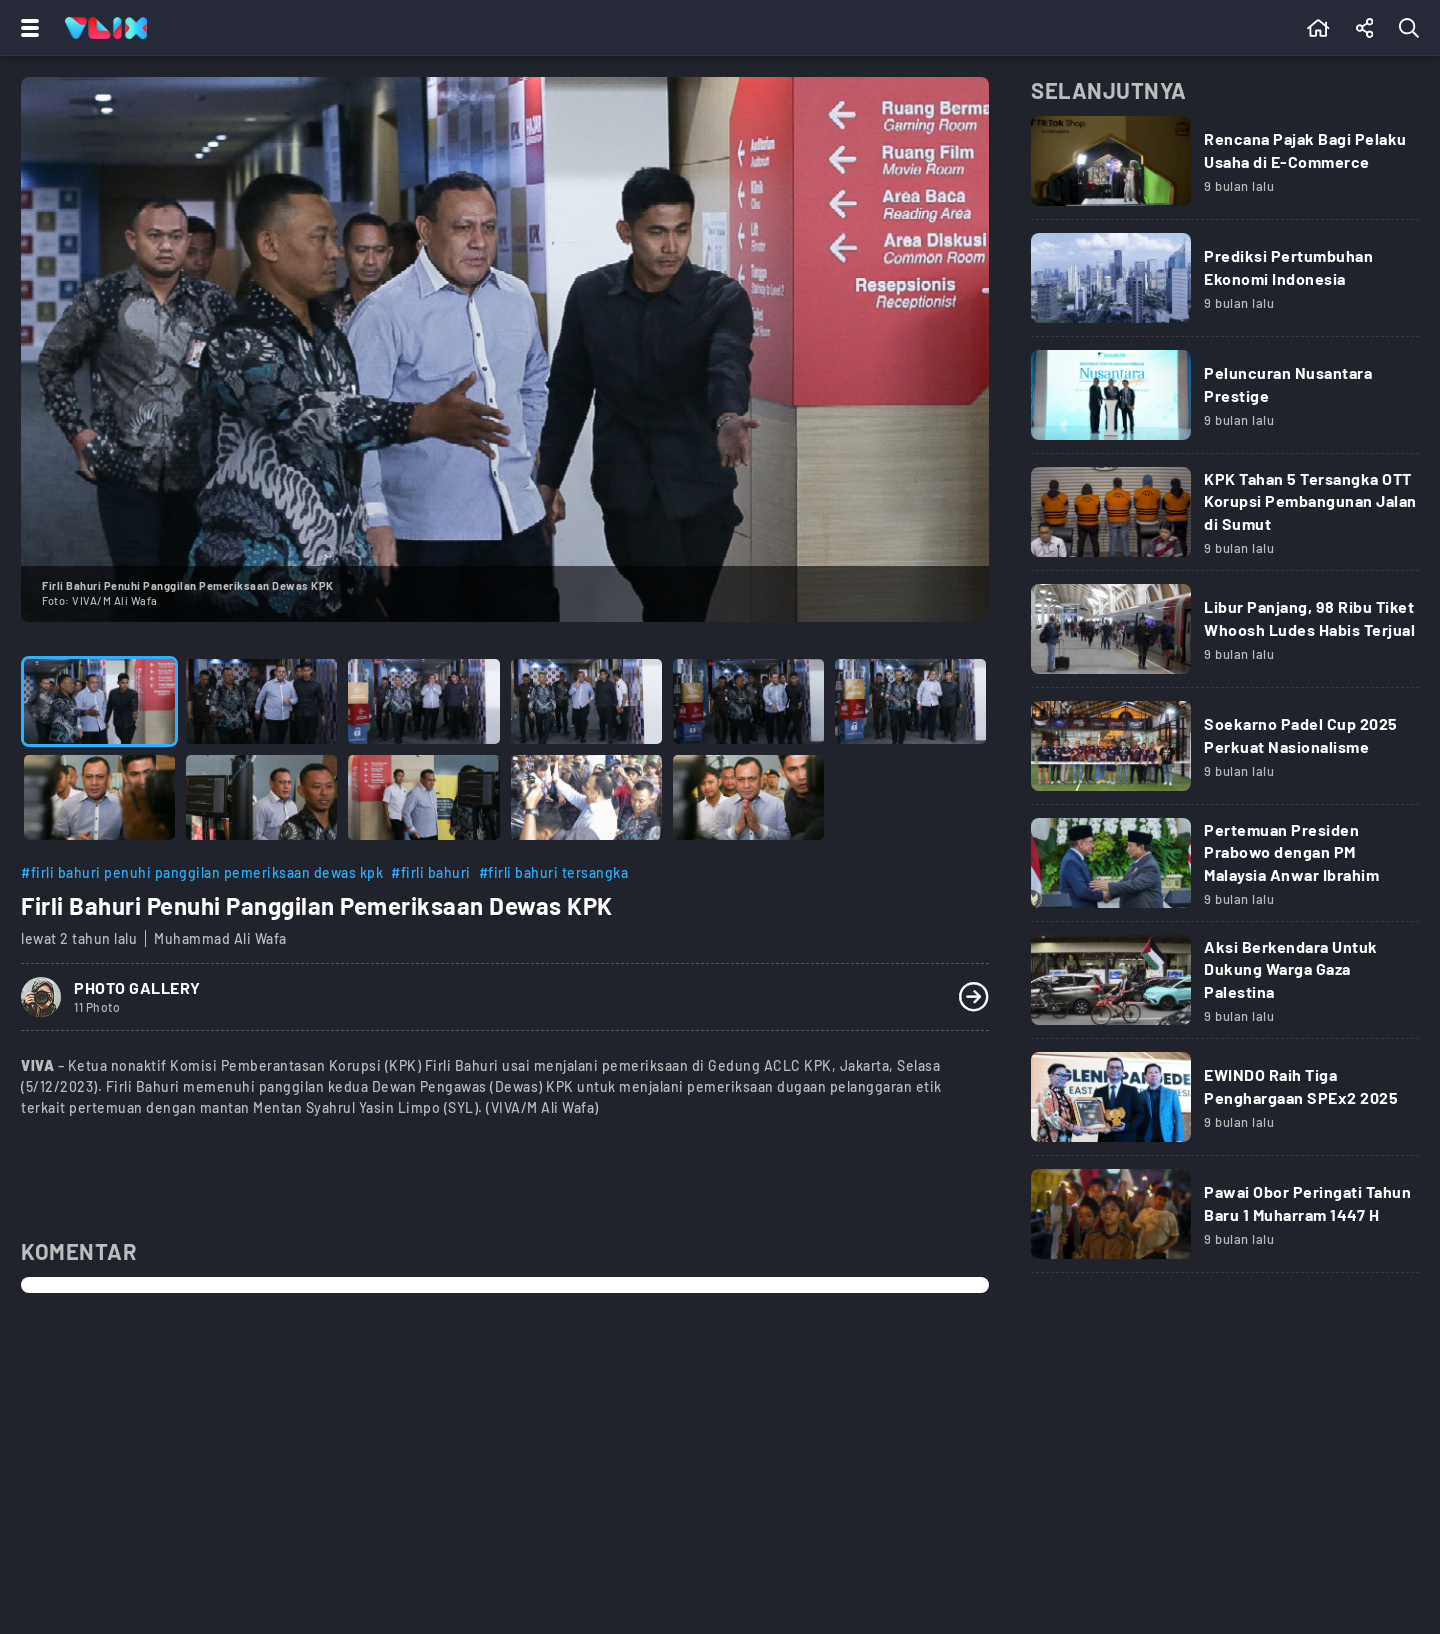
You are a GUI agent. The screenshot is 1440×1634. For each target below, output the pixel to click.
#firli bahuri (431, 872)
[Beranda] (1318, 28)
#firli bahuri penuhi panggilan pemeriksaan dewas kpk (202, 872)
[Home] (106, 28)
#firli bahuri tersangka (554, 872)
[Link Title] (1225, 168)
